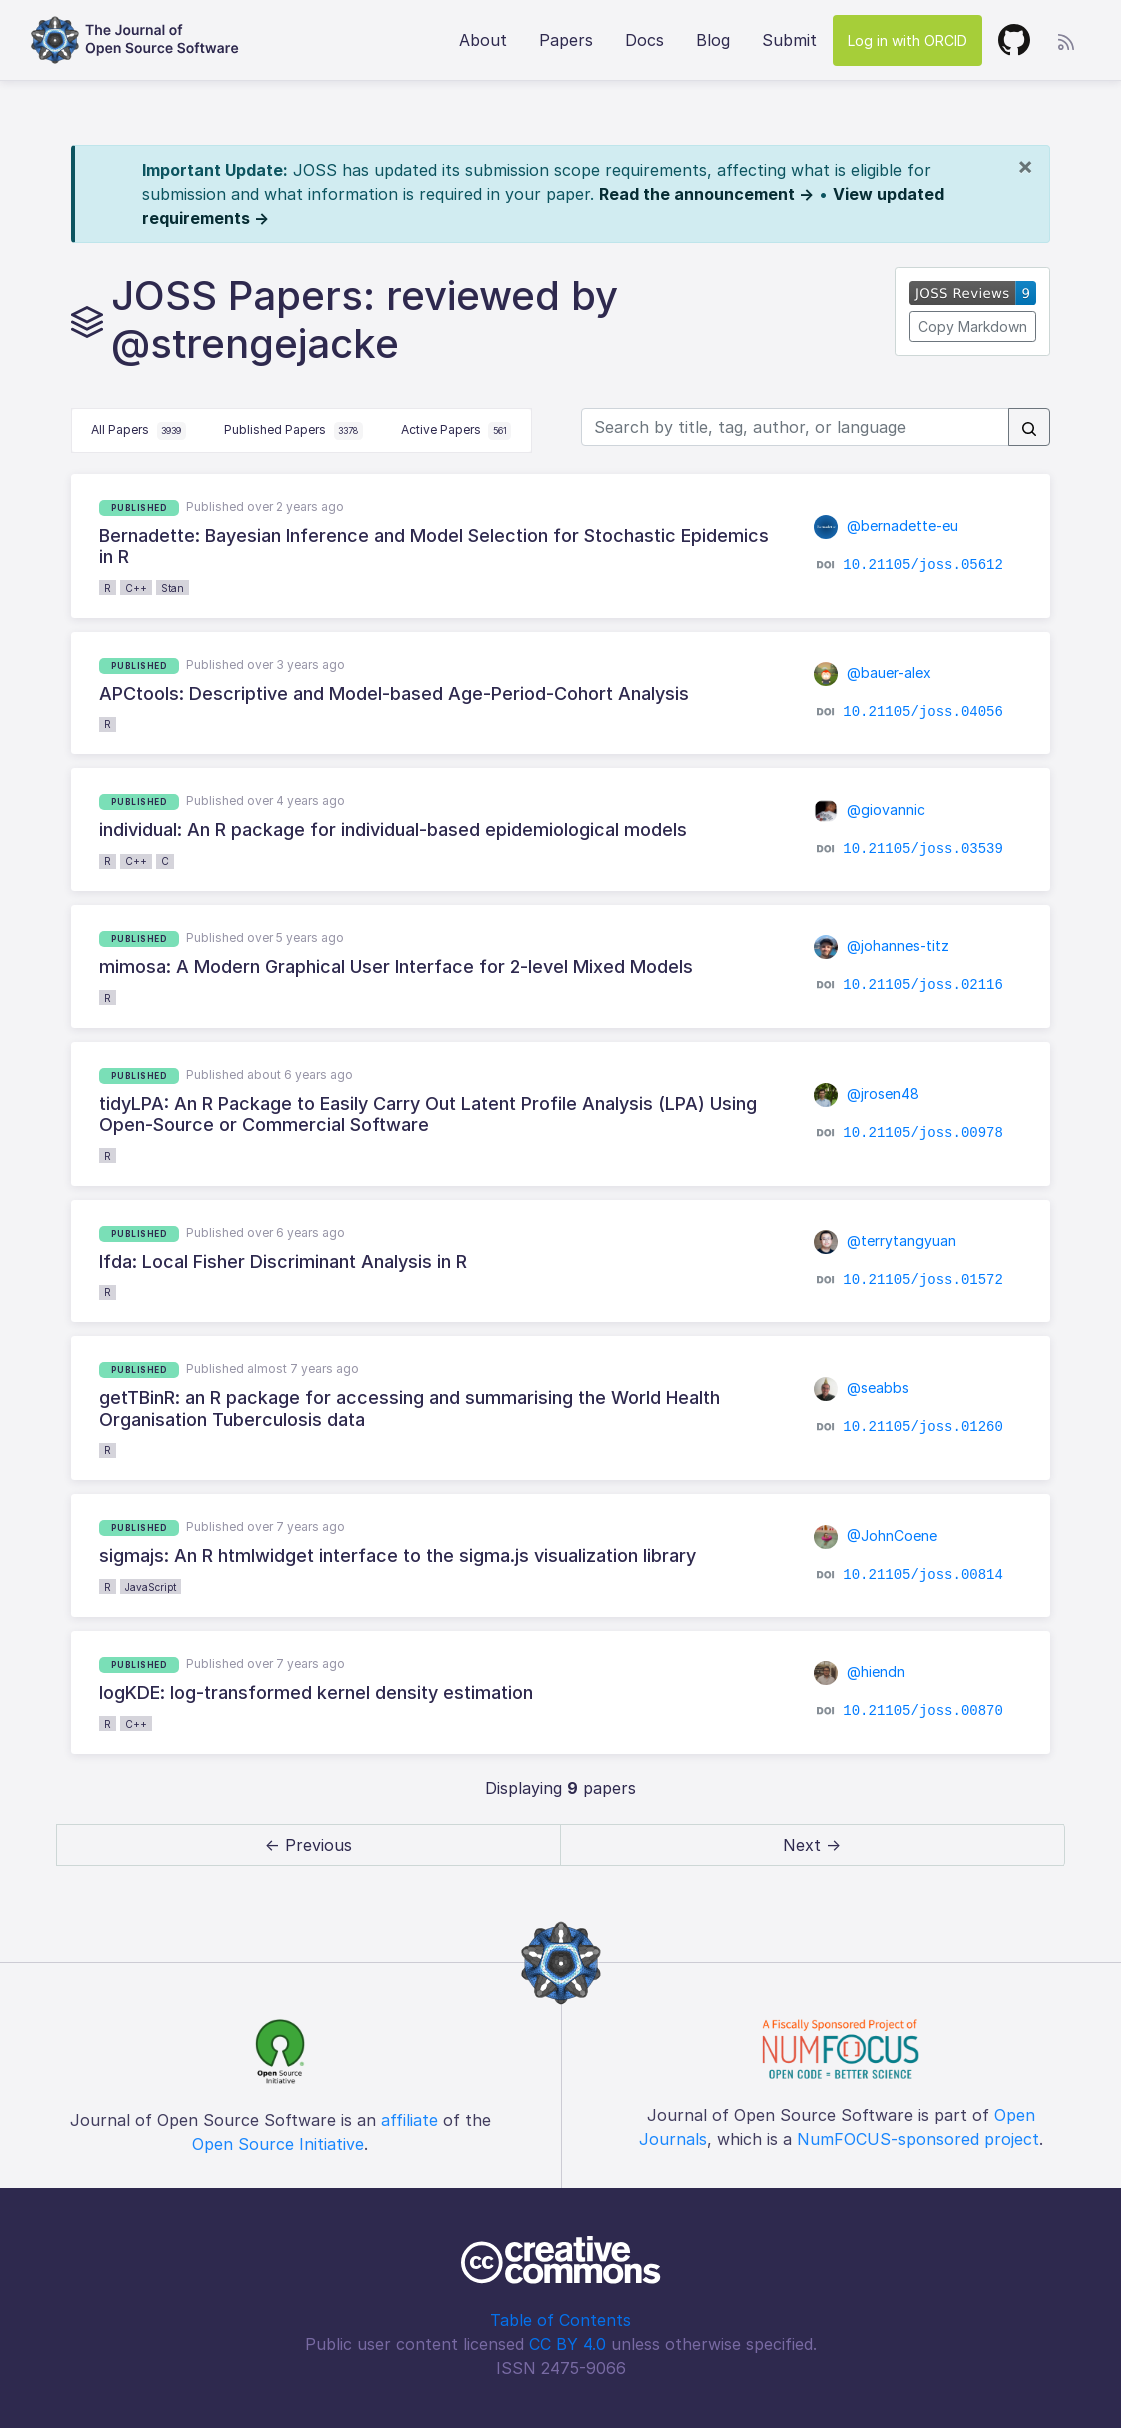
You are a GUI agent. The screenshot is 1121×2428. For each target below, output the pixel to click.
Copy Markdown (972, 326)
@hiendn (860, 1671)
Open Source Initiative (278, 2144)
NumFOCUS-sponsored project (918, 2139)
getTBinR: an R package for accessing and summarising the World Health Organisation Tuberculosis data (409, 1408)
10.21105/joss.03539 (923, 849)
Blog (713, 40)
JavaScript (150, 1587)
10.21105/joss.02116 (923, 985)
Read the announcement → (706, 194)
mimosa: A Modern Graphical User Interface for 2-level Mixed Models (396, 966)
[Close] (1025, 166)
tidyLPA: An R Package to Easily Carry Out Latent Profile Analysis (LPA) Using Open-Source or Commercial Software (428, 1114)
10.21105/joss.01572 (923, 1280)
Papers (566, 40)
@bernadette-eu (886, 525)
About (483, 40)
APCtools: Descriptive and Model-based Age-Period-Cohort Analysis (394, 693)
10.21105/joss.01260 (923, 1427)
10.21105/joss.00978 (923, 1132)
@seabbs (862, 1387)
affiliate (409, 2120)
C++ (136, 588)
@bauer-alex (873, 672)
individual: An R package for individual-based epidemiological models (393, 829)
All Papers (138, 431)
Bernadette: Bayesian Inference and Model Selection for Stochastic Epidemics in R (434, 546)
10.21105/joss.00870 (923, 1711)
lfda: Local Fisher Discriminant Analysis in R (283, 1261)
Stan (172, 588)
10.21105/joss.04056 (923, 712)
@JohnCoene (876, 1535)
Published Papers (293, 431)
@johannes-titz (882, 945)
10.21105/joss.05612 (923, 565)
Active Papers (456, 431)
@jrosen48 (867, 1093)
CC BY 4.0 (567, 2344)
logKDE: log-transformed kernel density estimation (316, 1692)
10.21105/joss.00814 (923, 1574)
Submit (789, 40)
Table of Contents (560, 2320)
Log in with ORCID (907, 40)
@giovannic (870, 809)
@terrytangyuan (885, 1240)
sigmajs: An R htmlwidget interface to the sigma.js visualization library (397, 1555)
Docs (644, 40)
